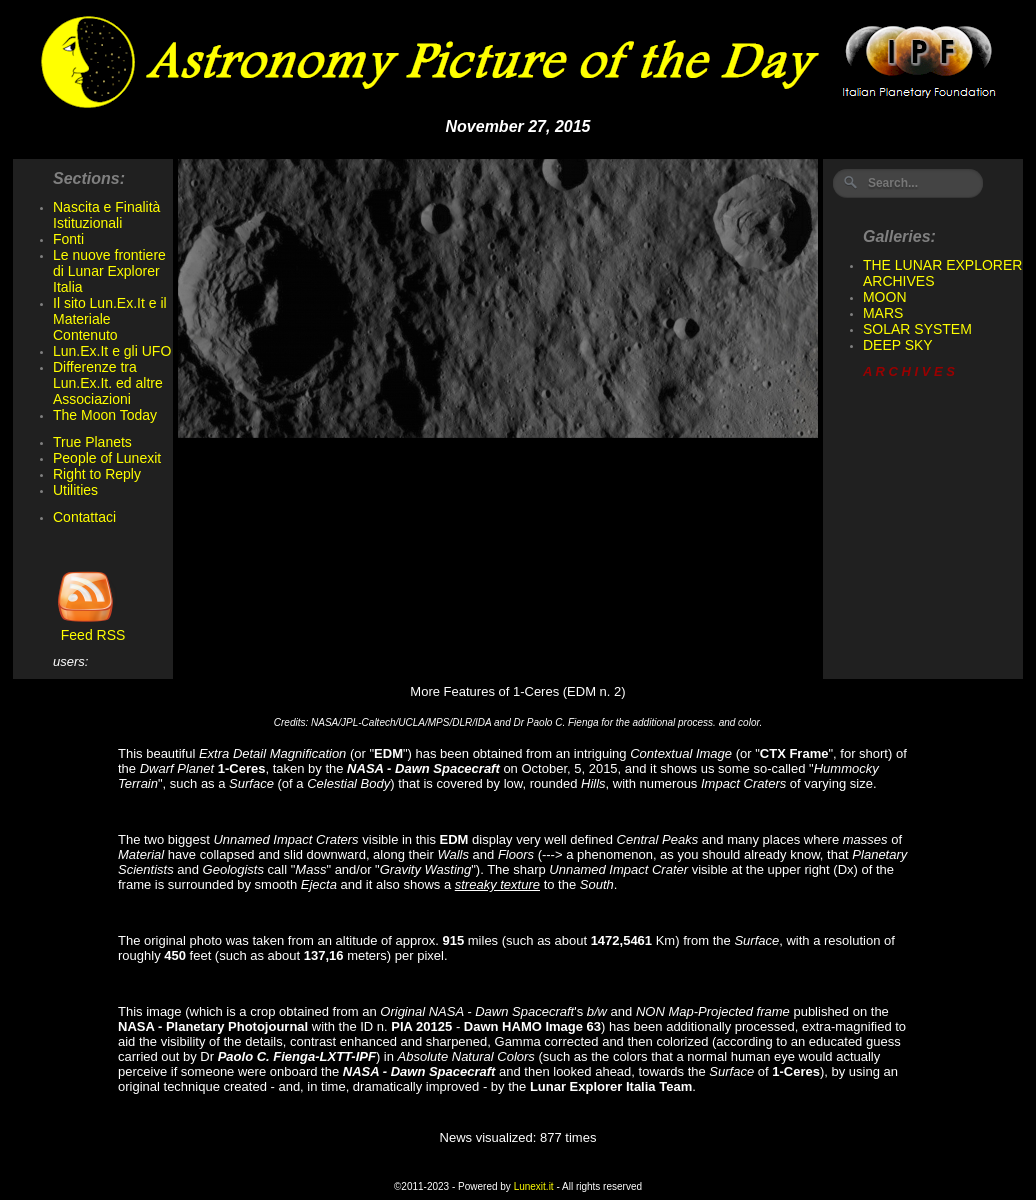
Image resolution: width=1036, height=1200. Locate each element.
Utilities (75, 490)
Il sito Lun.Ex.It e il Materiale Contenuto (110, 319)
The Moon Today (105, 415)
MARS (883, 313)
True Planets (92, 442)
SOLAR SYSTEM (917, 329)
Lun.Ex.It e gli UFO (112, 351)
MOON (885, 297)
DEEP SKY (898, 345)
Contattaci (84, 517)
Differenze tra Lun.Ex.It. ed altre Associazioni (108, 383)
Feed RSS (89, 628)
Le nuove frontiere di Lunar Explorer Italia (109, 271)
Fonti (68, 239)
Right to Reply (97, 474)
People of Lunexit (107, 458)
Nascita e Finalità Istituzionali (106, 215)
